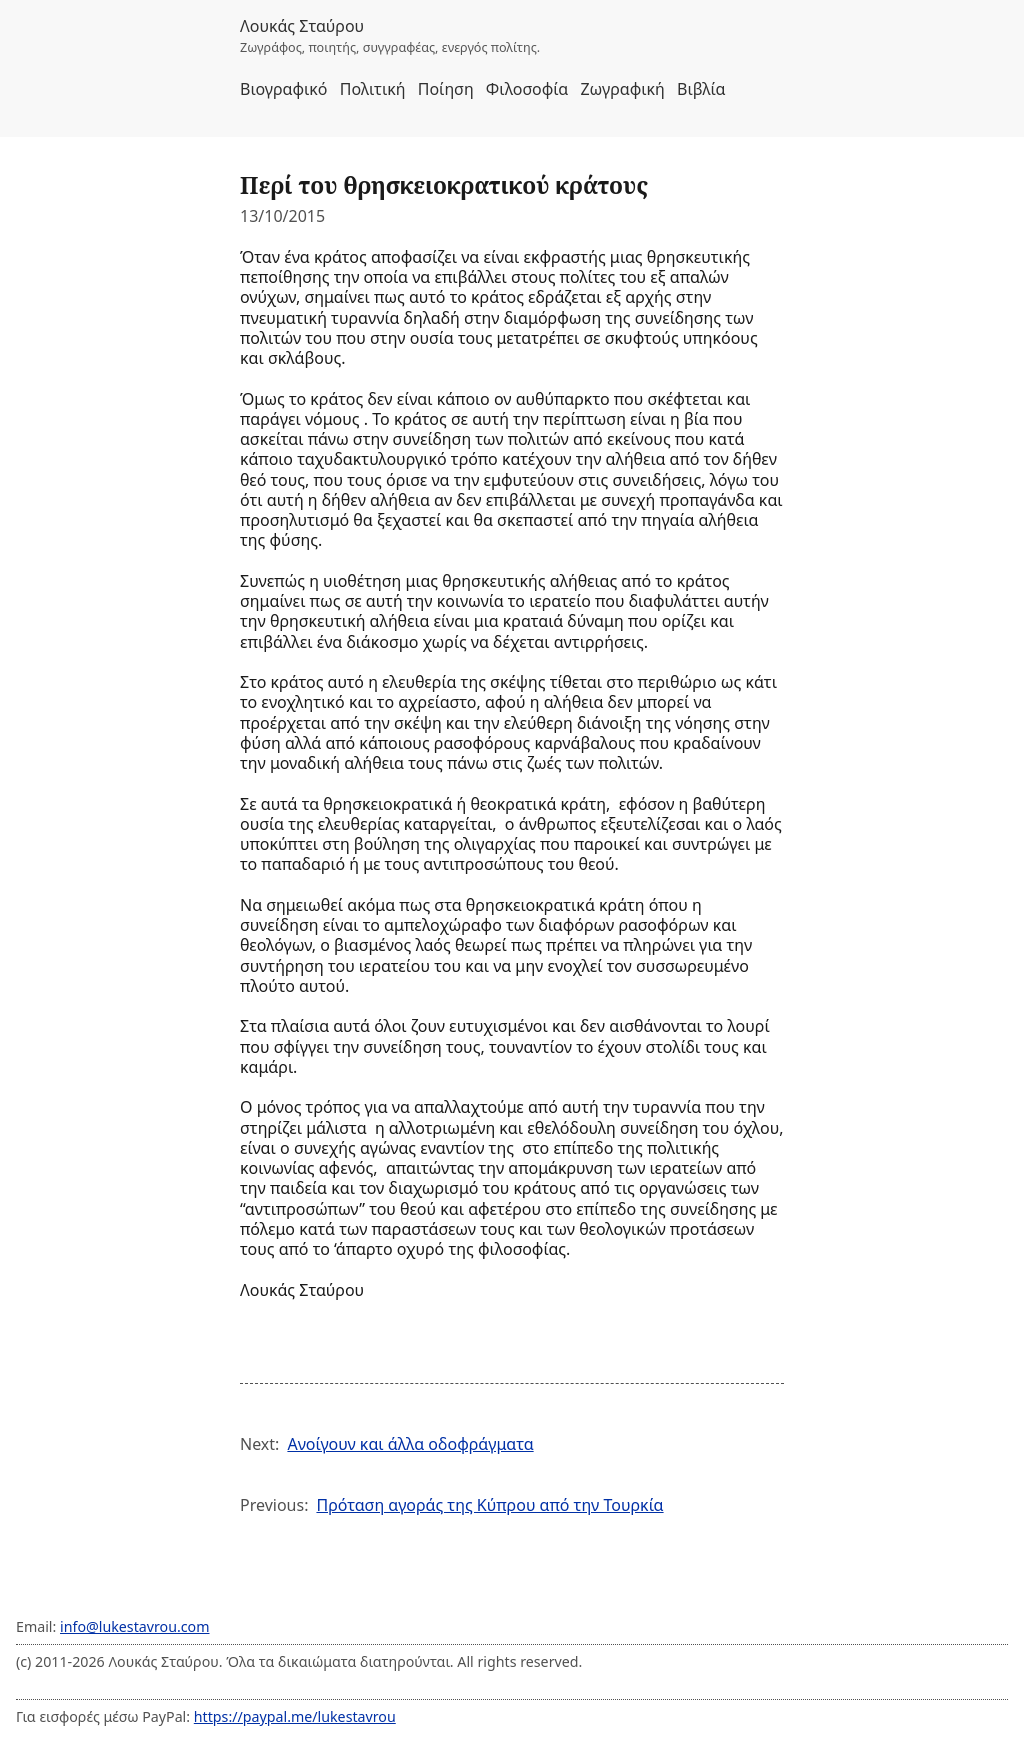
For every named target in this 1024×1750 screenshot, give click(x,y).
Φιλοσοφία (527, 89)
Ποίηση (446, 89)
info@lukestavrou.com (134, 1626)
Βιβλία (701, 89)
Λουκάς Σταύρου (302, 26)
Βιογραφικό (284, 89)
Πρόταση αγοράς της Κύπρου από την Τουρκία (489, 1505)
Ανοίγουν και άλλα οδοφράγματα (410, 1444)
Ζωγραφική (622, 89)
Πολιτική (373, 89)
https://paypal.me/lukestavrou (295, 1716)
